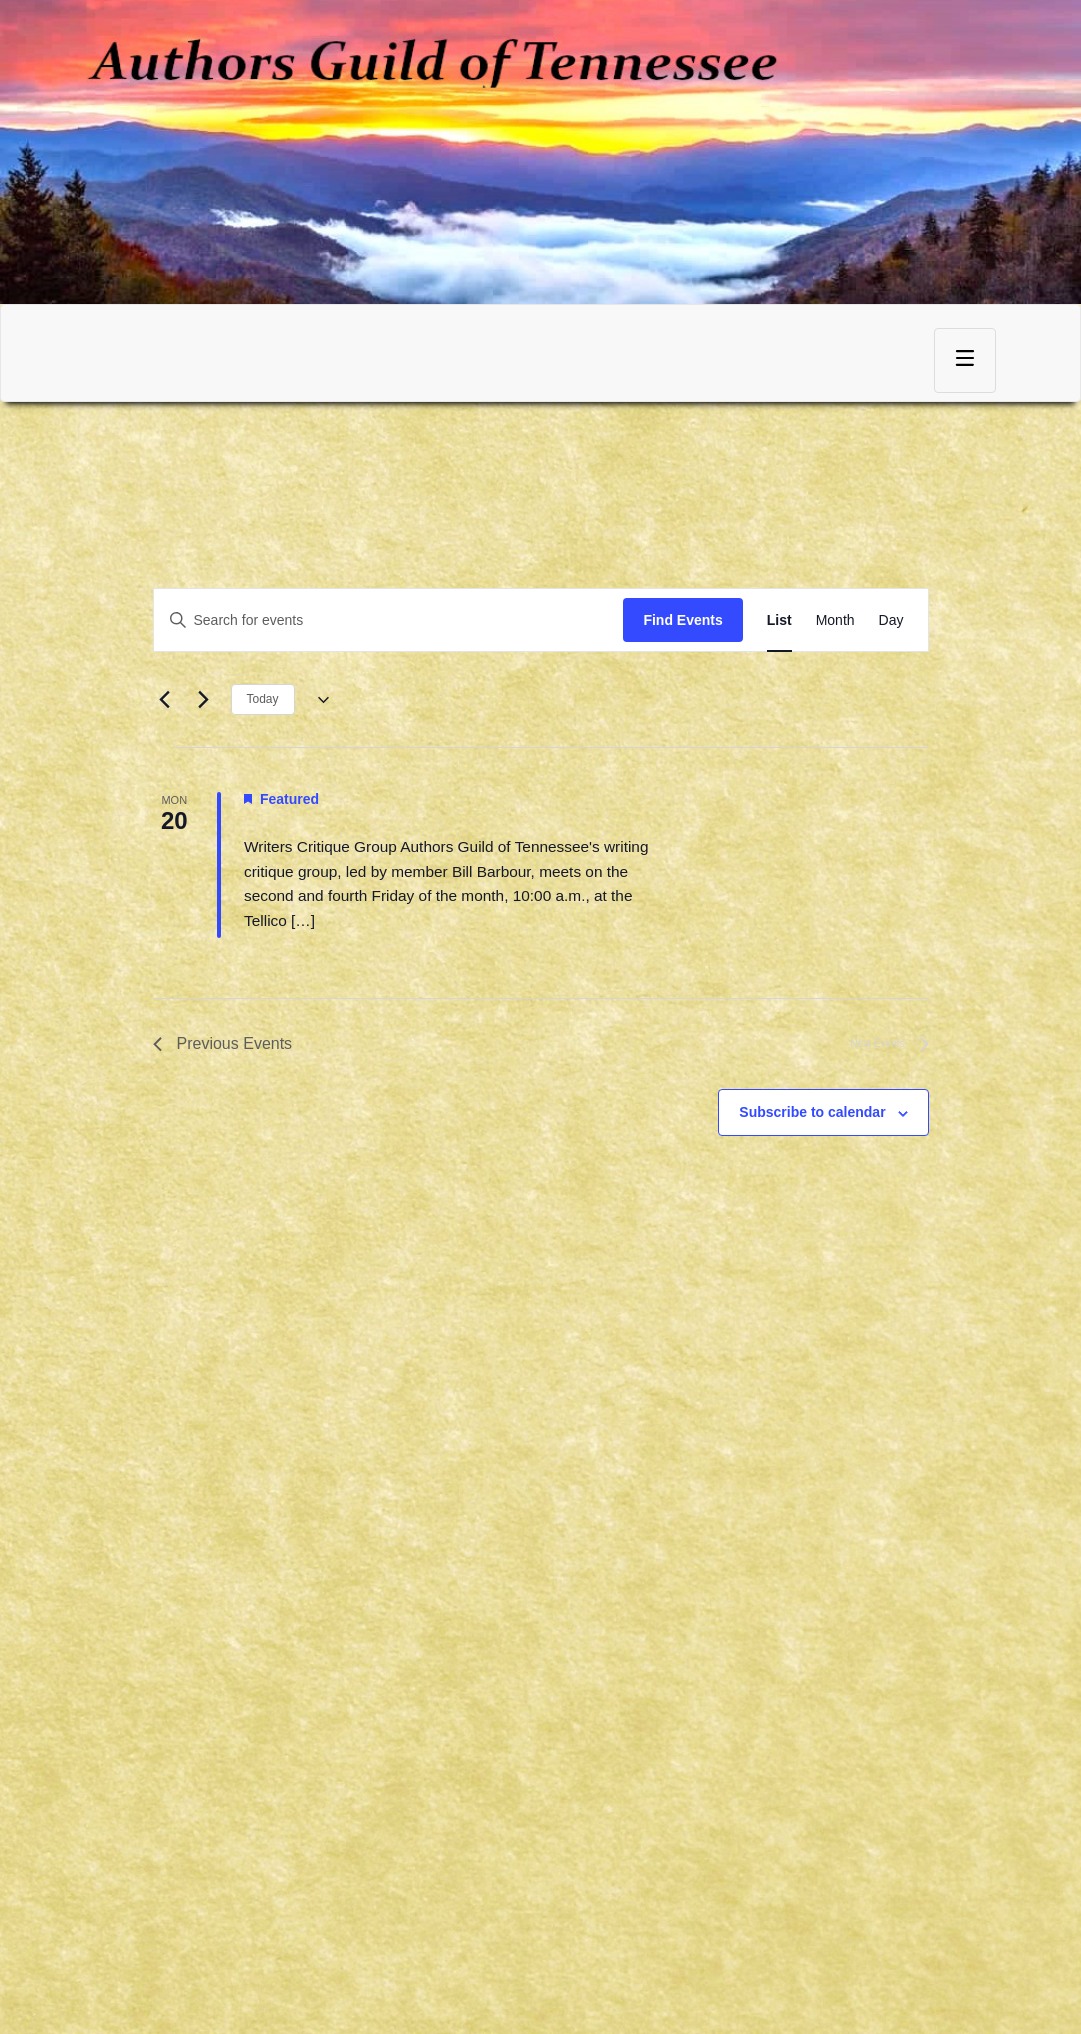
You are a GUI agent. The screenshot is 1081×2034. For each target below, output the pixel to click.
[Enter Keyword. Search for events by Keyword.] (389, 620)
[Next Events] (204, 700)
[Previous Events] (165, 700)
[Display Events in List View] (779, 620)
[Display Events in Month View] (835, 620)
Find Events (682, 620)
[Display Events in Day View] (891, 620)
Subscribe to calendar (812, 1112)
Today (263, 699)
